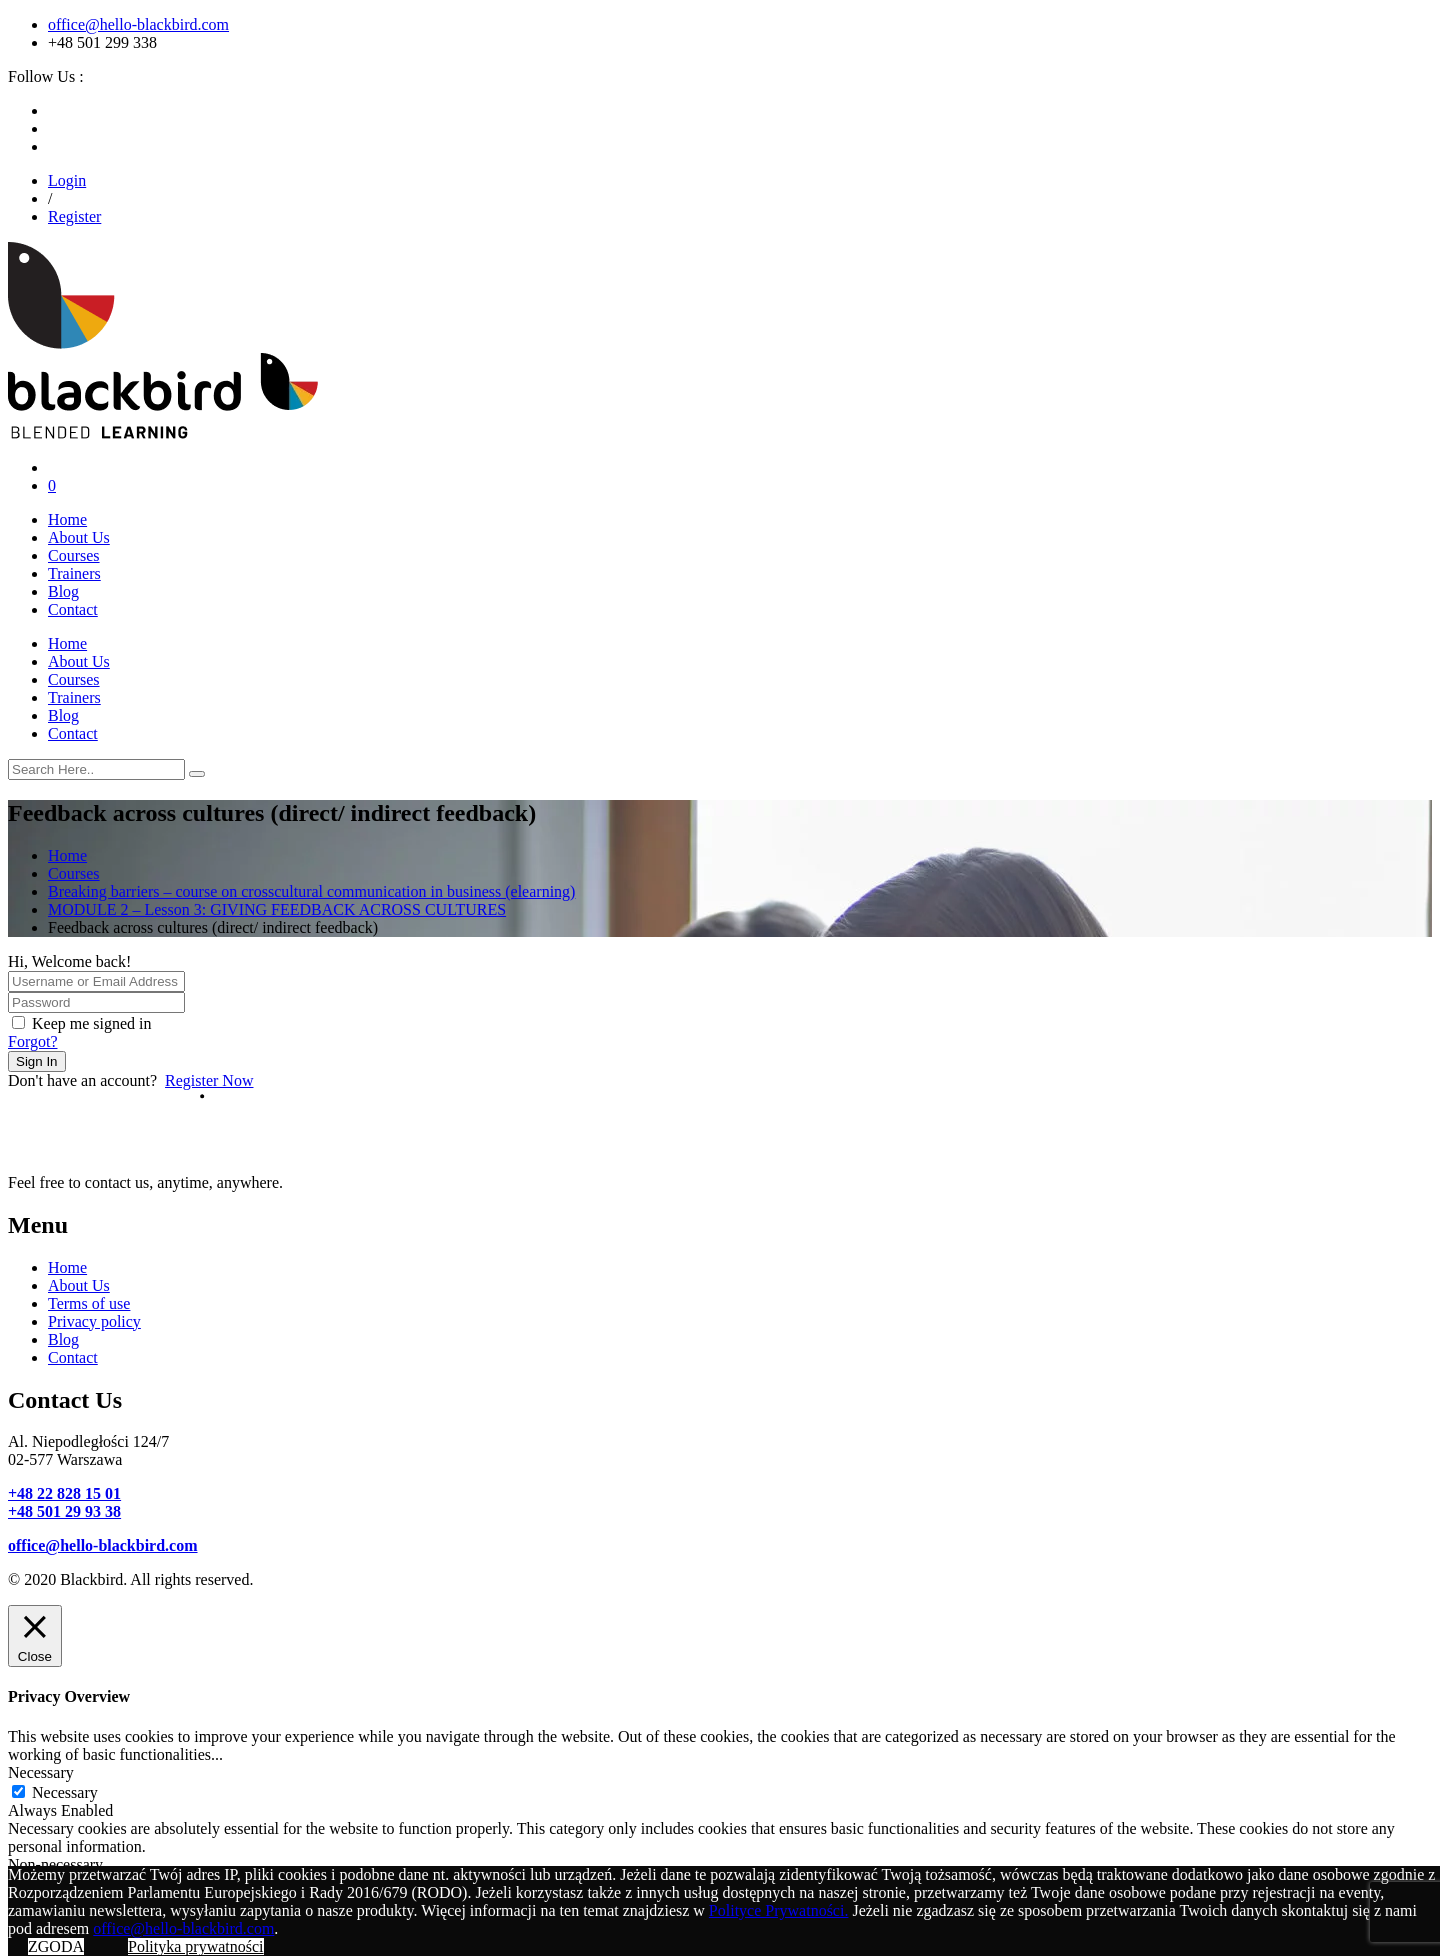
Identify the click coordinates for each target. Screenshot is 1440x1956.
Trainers (74, 573)
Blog (63, 591)
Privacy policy (94, 1321)
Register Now (209, 1080)
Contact (73, 609)
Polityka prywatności (196, 1946)
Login (67, 180)
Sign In (37, 1061)
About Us (79, 537)
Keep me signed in (92, 1023)
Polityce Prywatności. (779, 1910)
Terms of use (89, 1303)
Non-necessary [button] (55, 1864)
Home (67, 519)
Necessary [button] (41, 1772)
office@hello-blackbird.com (138, 24)
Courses (74, 555)
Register (74, 216)
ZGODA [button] (56, 1946)
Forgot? (32, 1041)
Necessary (65, 1792)
